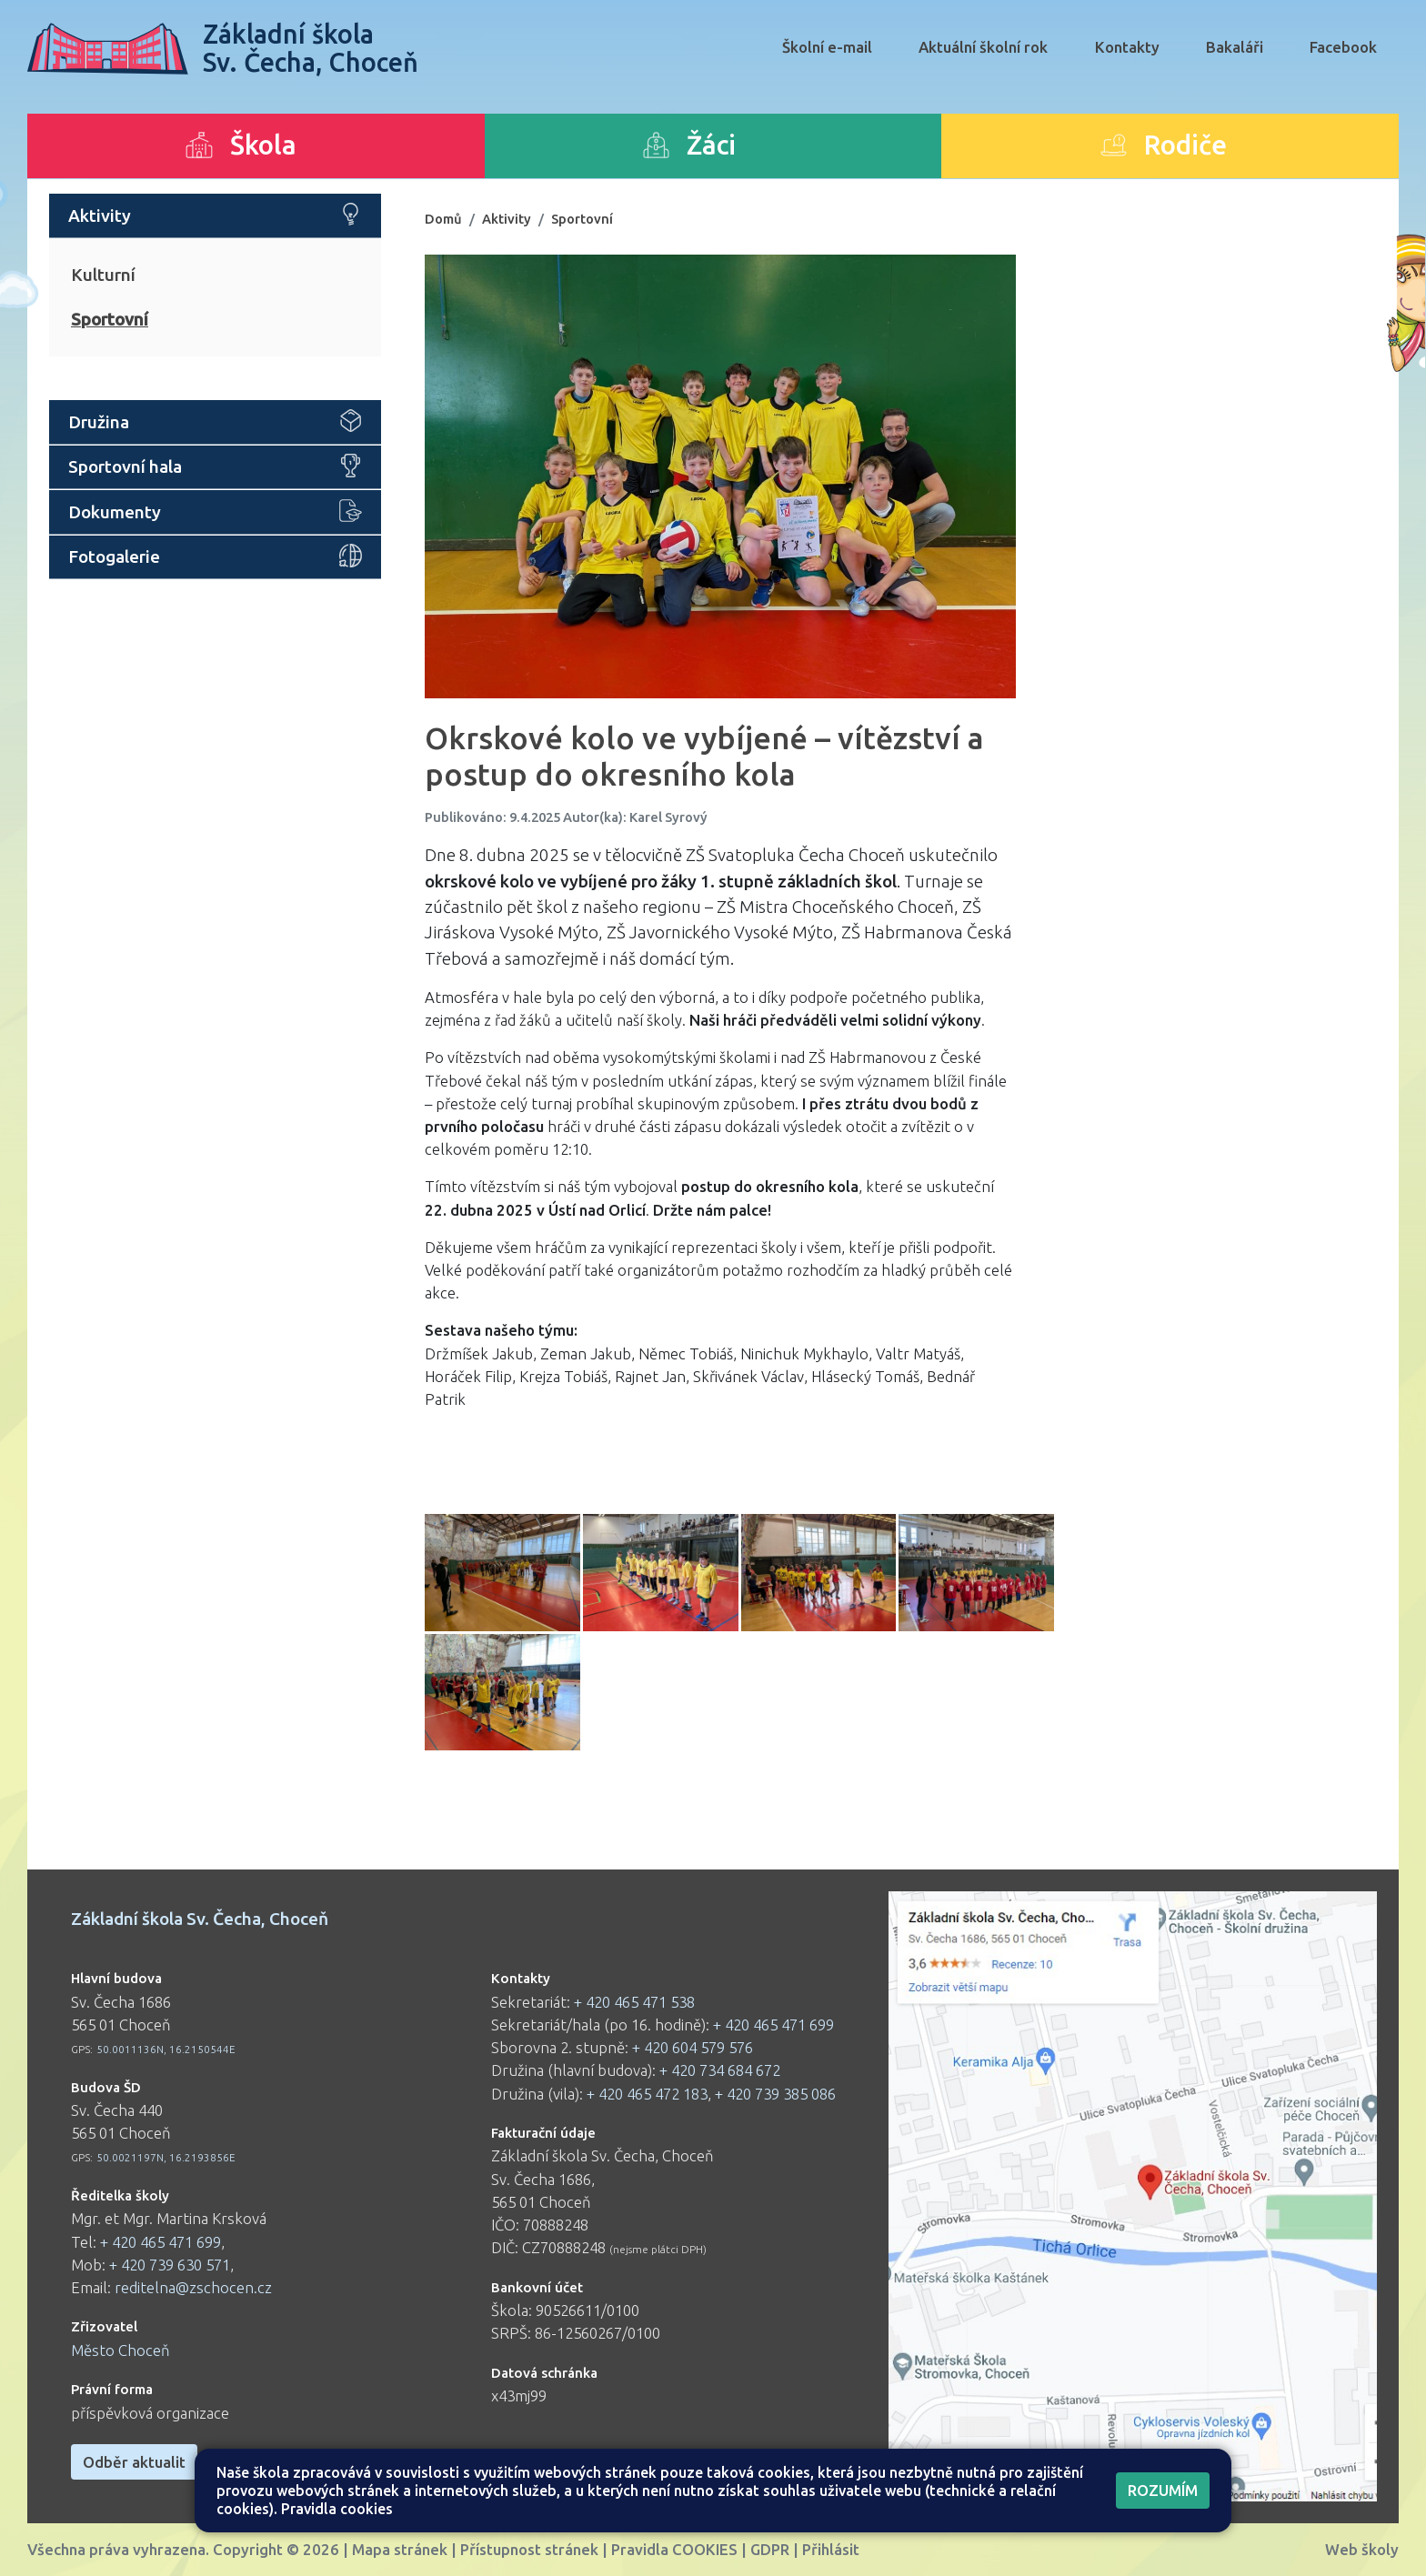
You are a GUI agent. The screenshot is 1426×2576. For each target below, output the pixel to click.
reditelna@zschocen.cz (193, 2287)
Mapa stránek (399, 2549)
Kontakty (1127, 46)
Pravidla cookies (337, 2509)
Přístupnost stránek (529, 2549)
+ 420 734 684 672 (719, 2070)
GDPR (769, 2549)
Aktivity (506, 218)
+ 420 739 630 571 (169, 2264)
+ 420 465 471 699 (160, 2241)
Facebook (1343, 46)
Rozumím (1163, 2490)
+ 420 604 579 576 (692, 2047)
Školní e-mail (827, 46)
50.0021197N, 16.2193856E (166, 2157)
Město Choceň (120, 2350)
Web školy (1362, 2549)
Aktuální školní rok (983, 46)
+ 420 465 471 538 (634, 2001)
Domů (443, 218)
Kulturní (103, 275)
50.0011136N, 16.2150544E (166, 2049)
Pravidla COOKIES (674, 2549)
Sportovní (109, 319)
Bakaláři (1234, 46)
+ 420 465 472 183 (647, 2093)
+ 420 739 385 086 (775, 2093)
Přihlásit (830, 2549)
